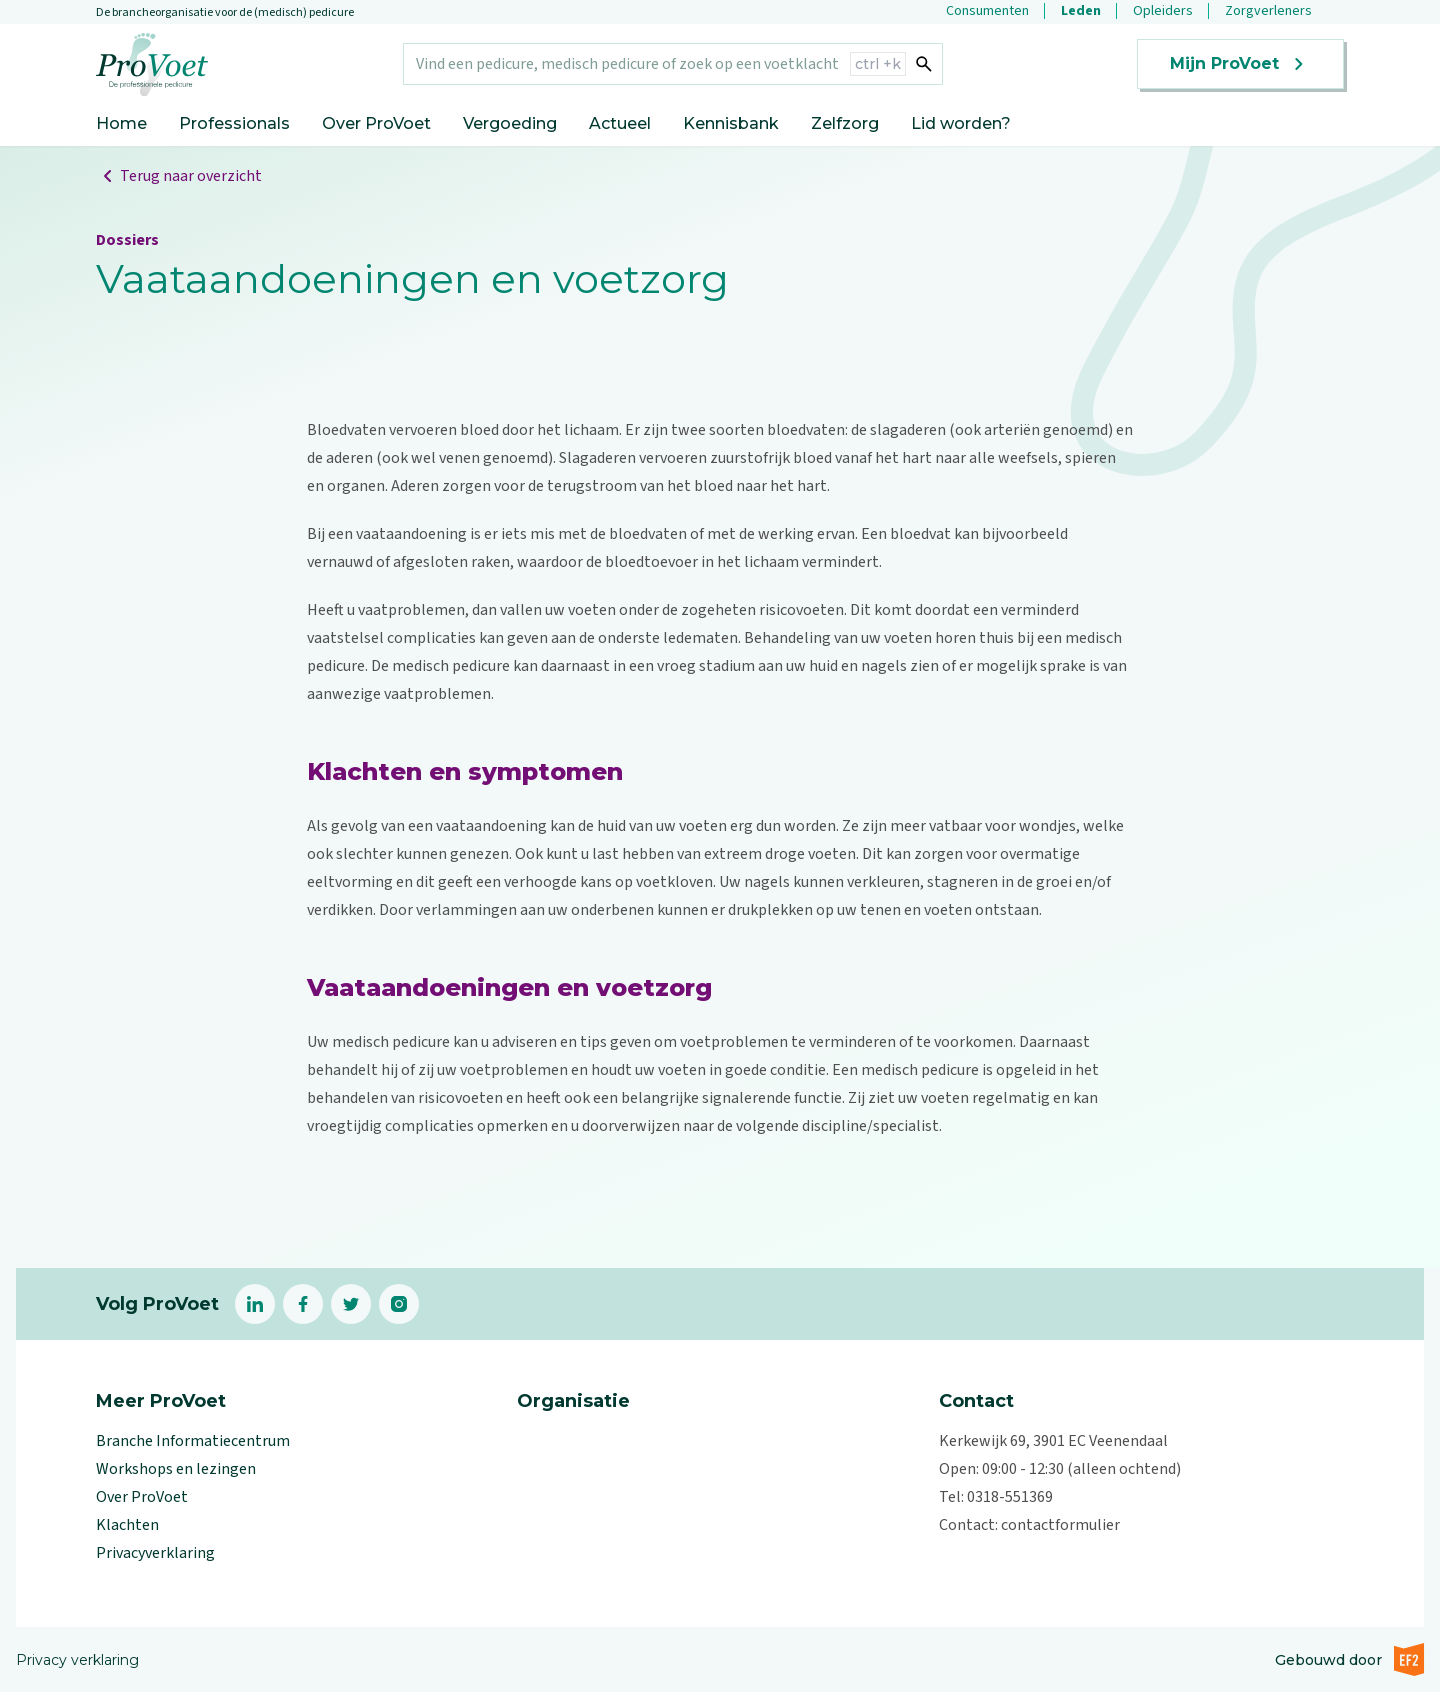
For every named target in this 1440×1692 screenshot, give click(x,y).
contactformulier (1060, 1525)
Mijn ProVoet (1240, 64)
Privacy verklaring (77, 1660)
